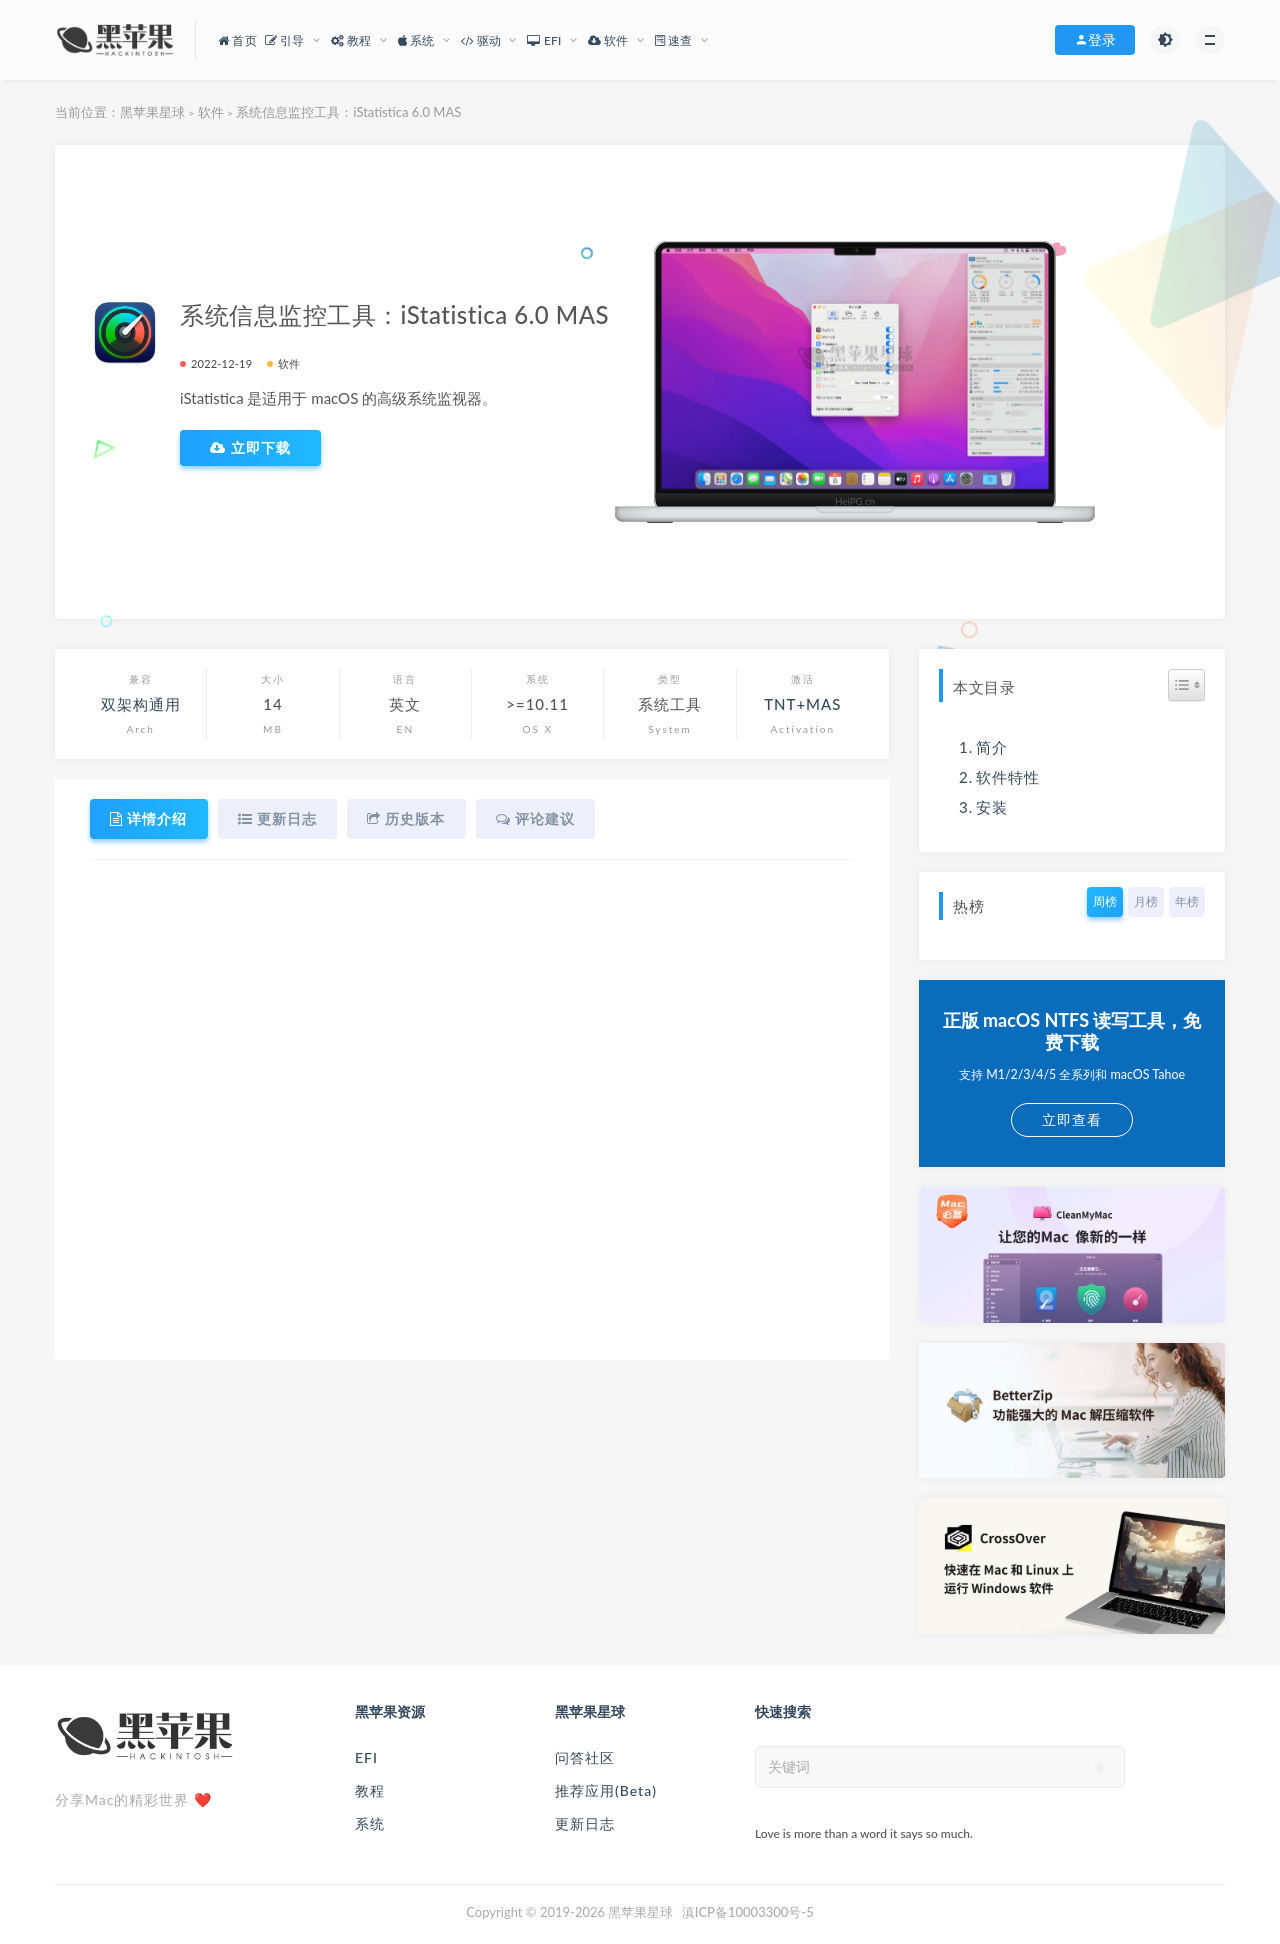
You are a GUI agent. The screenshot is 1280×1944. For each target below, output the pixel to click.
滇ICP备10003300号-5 (748, 1912)
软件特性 (1008, 777)
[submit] (1099, 1768)
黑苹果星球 (152, 112)
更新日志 (585, 1823)
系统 (370, 1823)
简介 (992, 747)
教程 (370, 1790)
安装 (992, 807)
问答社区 (585, 1757)
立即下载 (250, 448)
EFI (366, 1757)
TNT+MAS (802, 704)
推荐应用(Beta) (606, 1790)
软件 (211, 112)
